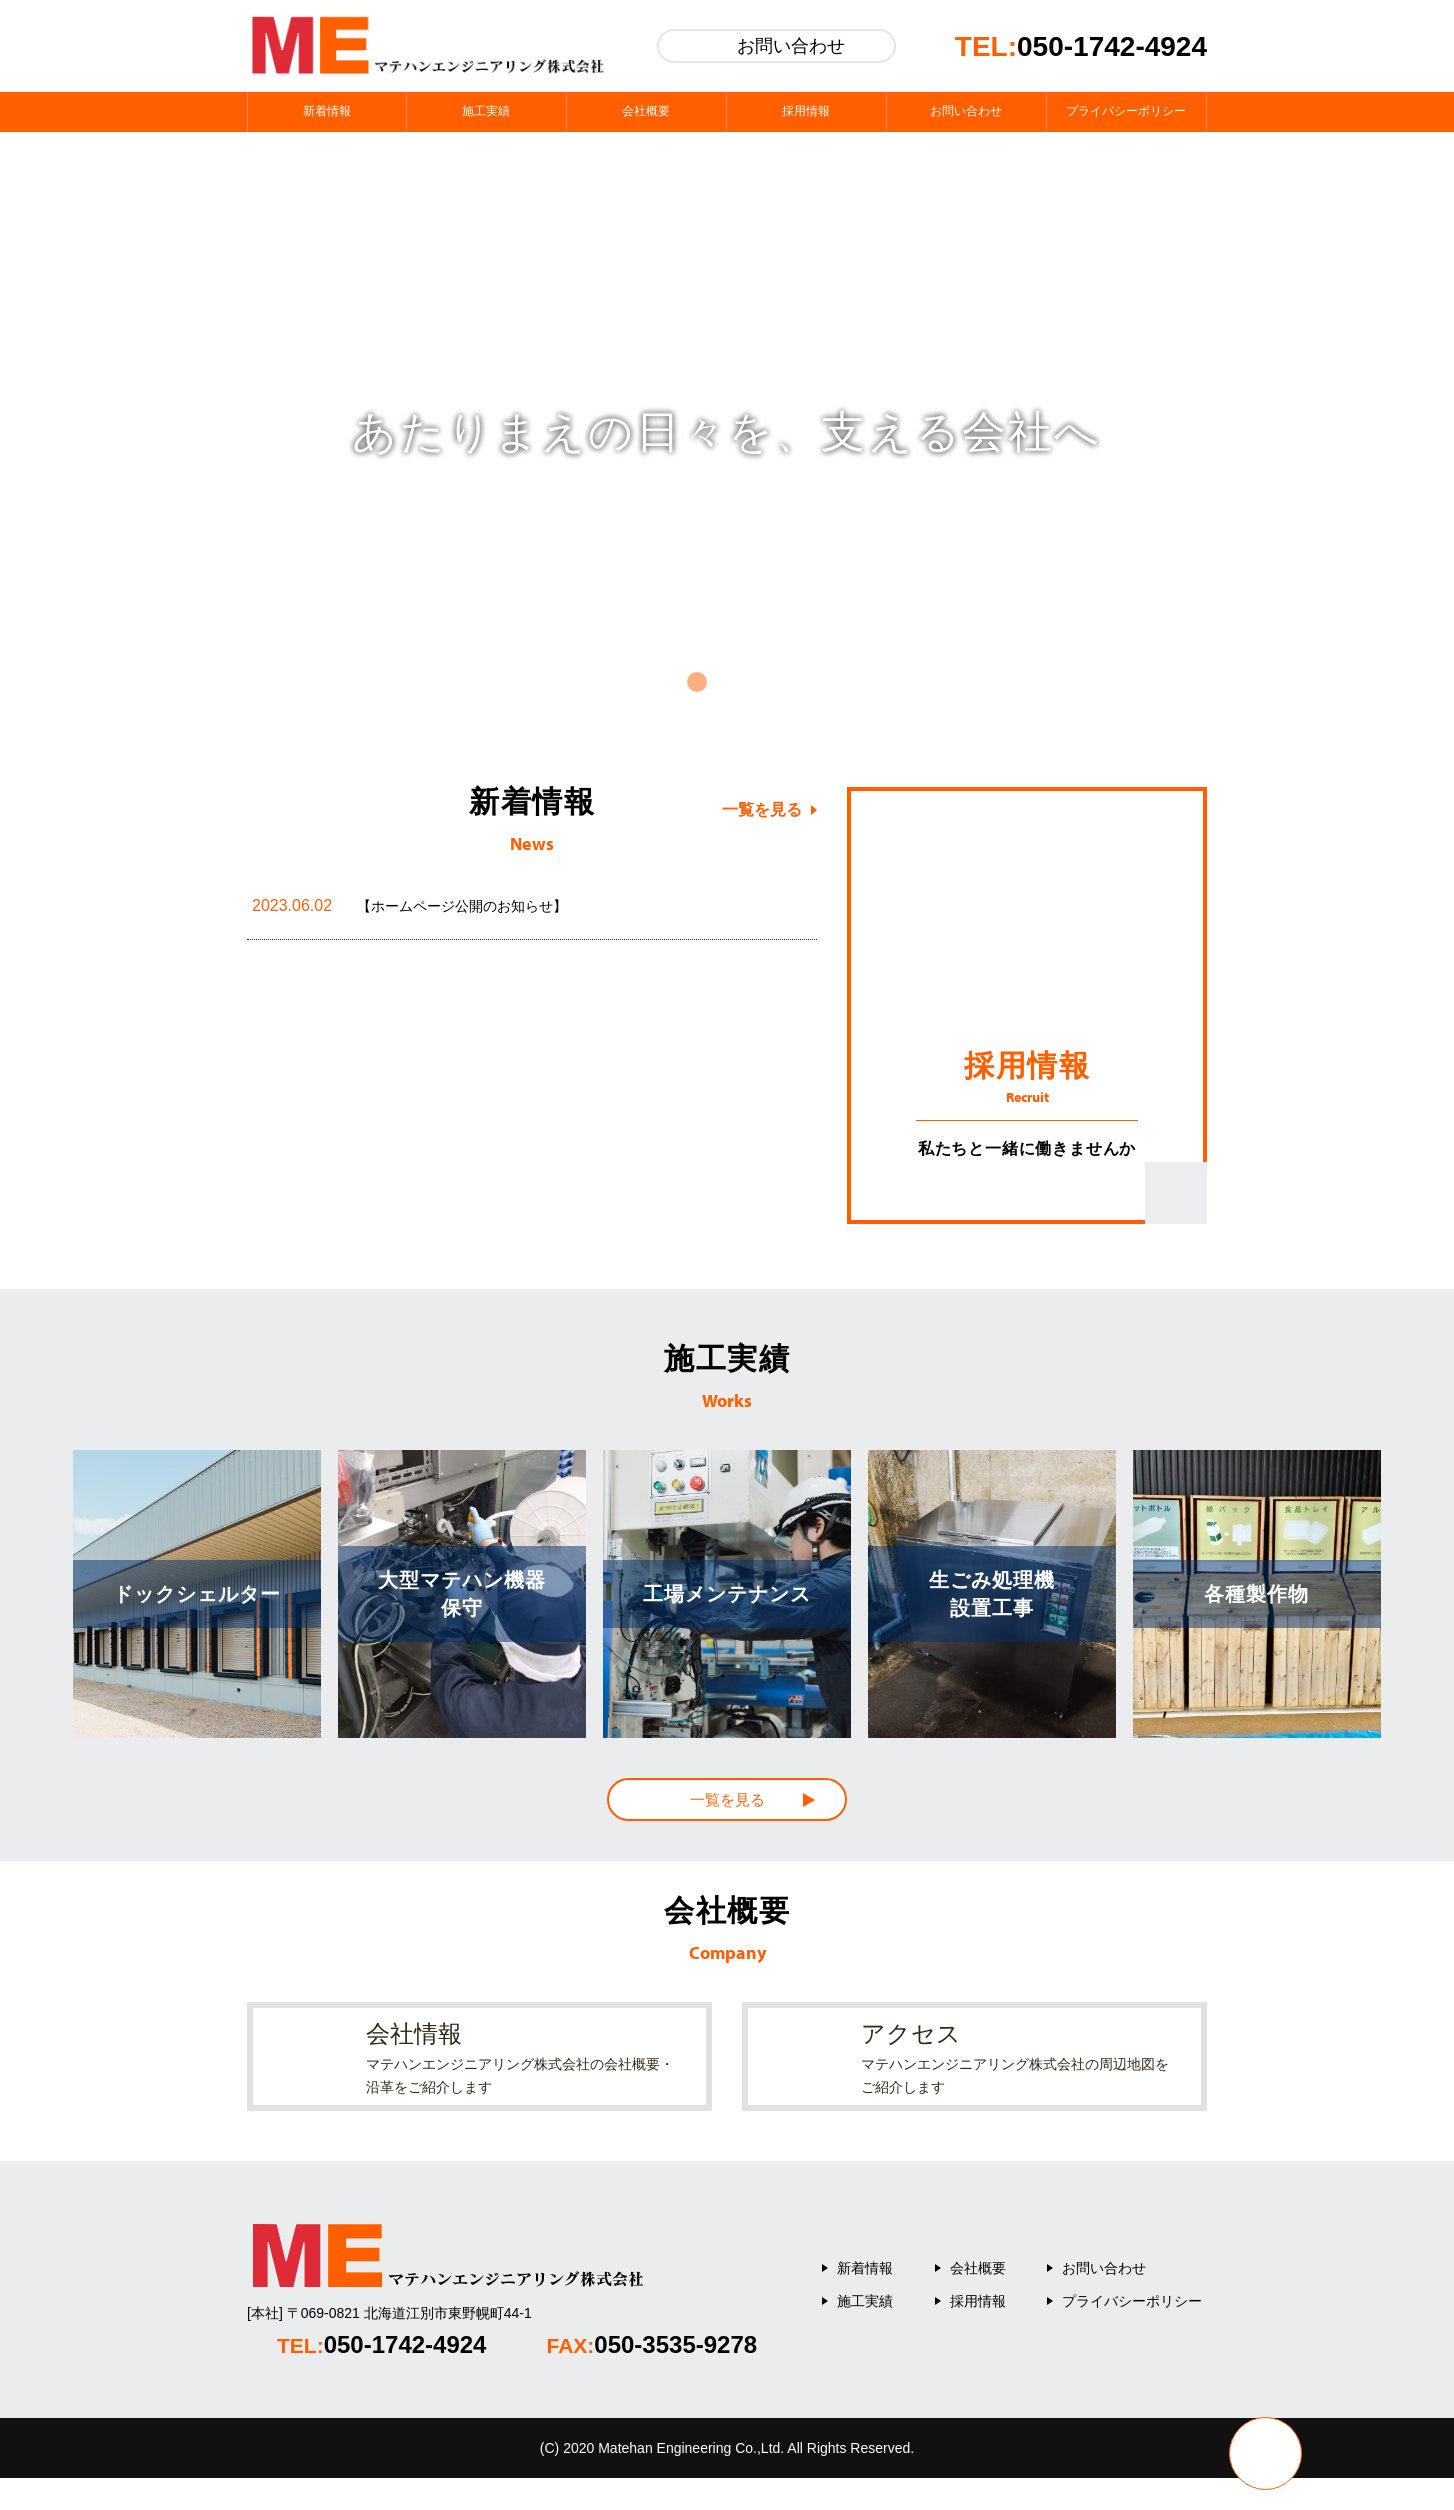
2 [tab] (727, 682)
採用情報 (978, 2333)
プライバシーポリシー (1132, 2333)
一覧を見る (762, 809)
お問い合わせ (1104, 2300)
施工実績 (865, 2333)
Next (1397, 432)
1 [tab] (697, 682)
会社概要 (978, 2300)
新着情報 (865, 2300)
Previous (57, 432)
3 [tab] (757, 682)
